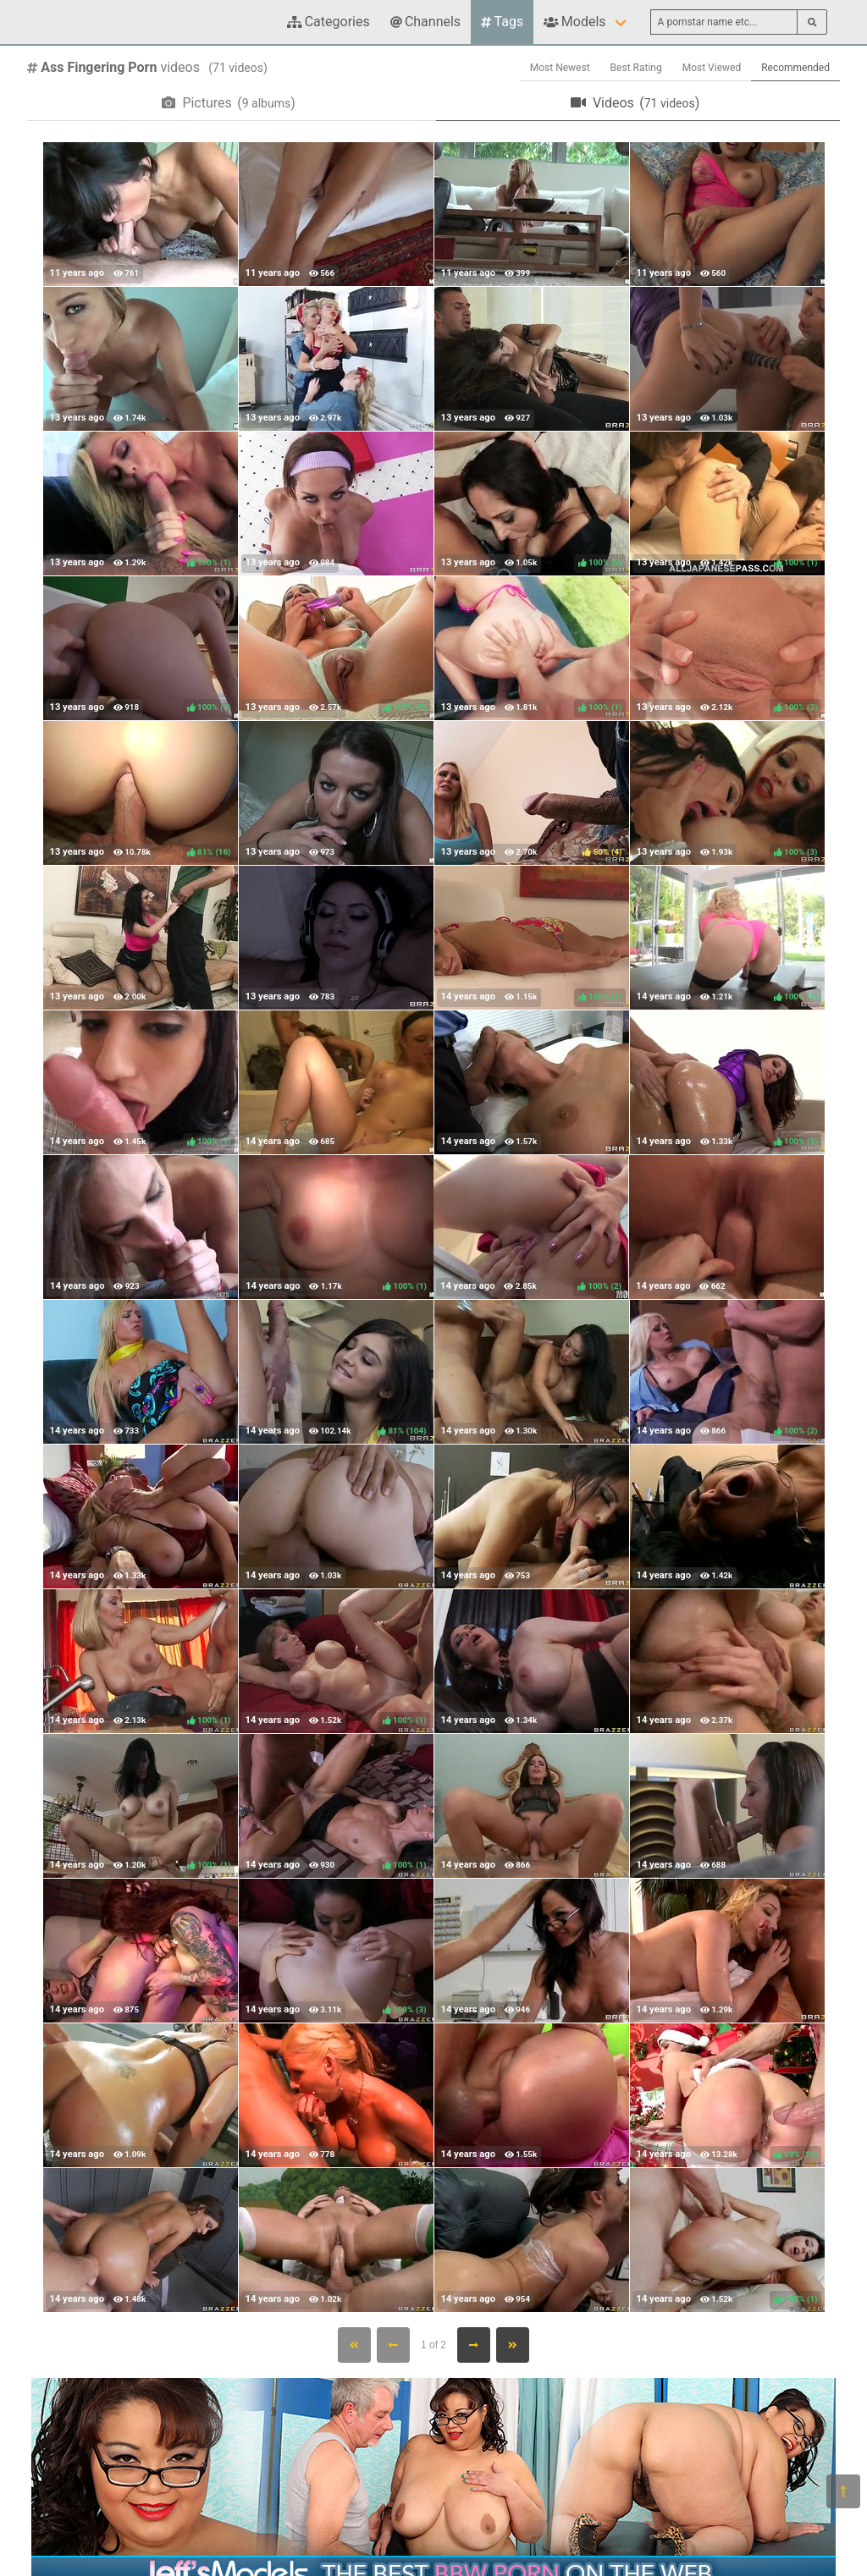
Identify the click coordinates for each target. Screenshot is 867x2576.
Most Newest (560, 68)
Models (574, 22)
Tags (502, 22)
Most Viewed (712, 68)
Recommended (795, 68)
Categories (328, 22)
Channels (425, 22)
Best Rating (636, 68)
